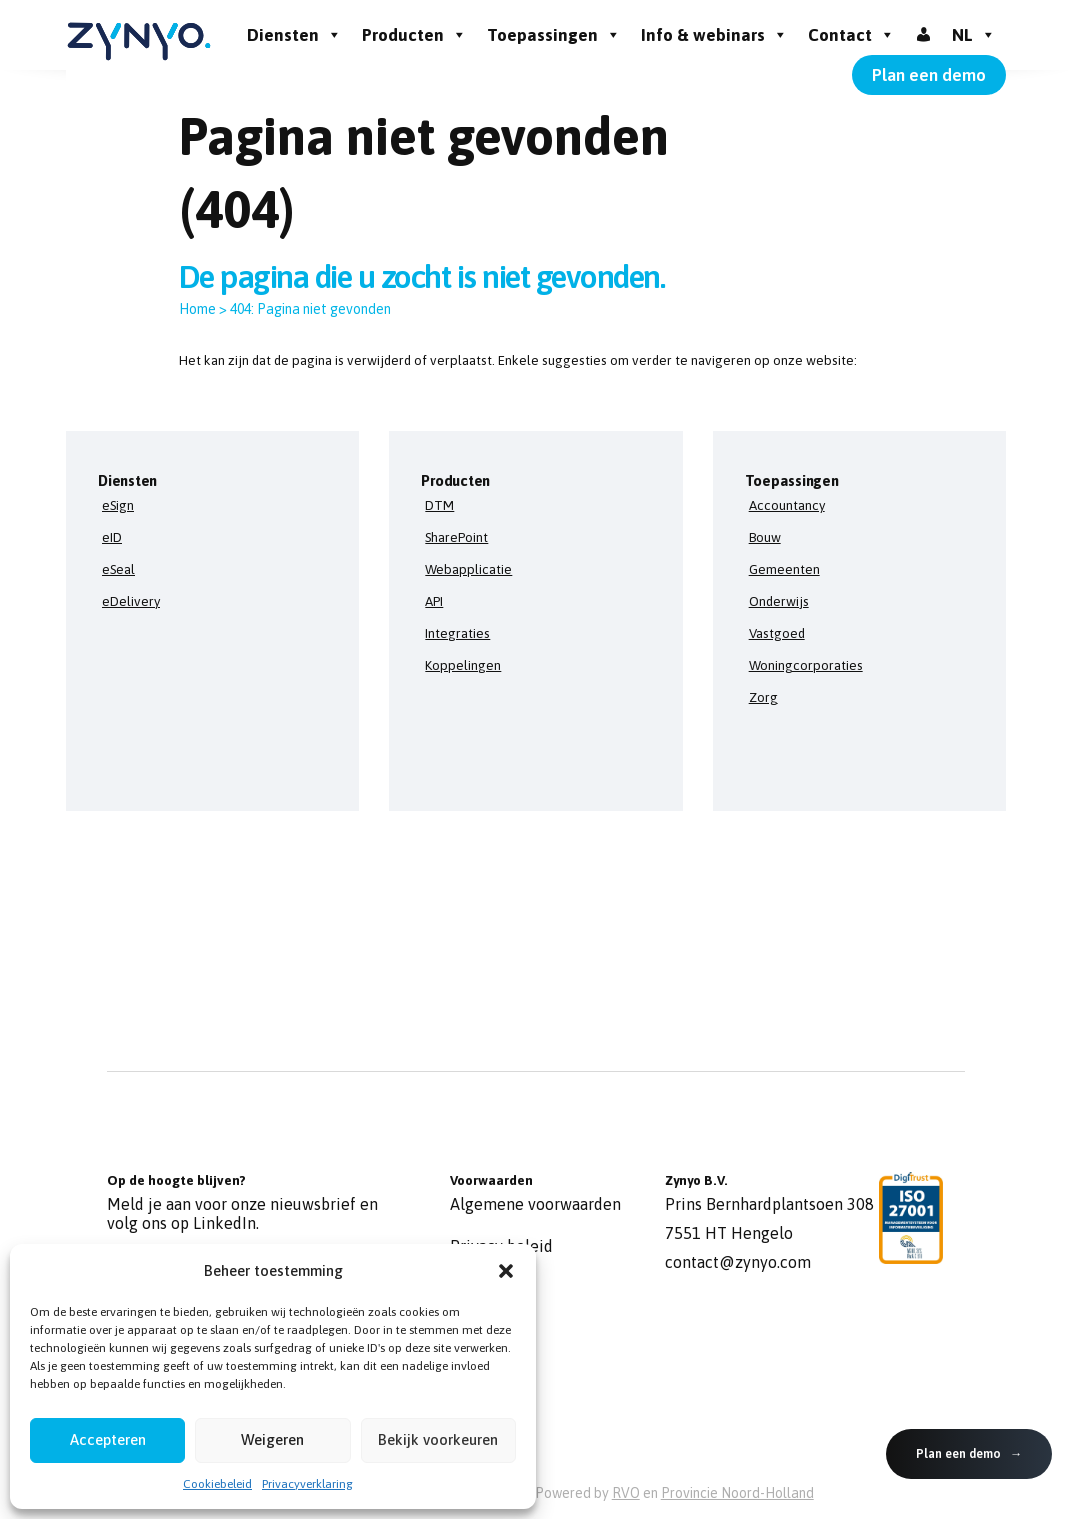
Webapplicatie (468, 569)
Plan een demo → (969, 1453)
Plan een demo (929, 75)
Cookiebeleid (217, 1484)
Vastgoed (777, 633)
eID (112, 537)
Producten (414, 35)
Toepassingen (554, 35)
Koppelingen (463, 665)
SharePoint (456, 537)
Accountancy (787, 505)
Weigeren (272, 1439)
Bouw (765, 537)
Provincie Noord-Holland (737, 1493)
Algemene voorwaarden (535, 1204)
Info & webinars (714, 35)
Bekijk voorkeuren (438, 1439)
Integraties (457, 633)
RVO (626, 1493)
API (434, 601)
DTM (439, 505)
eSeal (118, 569)
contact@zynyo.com (738, 1262)
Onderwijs (779, 601)
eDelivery (131, 601)
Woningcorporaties (806, 665)
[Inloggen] (923, 35)
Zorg (763, 697)
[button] (506, 1271)
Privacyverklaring (307, 1484)
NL (974, 35)
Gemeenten (784, 569)
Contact (851, 35)
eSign (118, 505)
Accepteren (108, 1439)
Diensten (294, 35)
